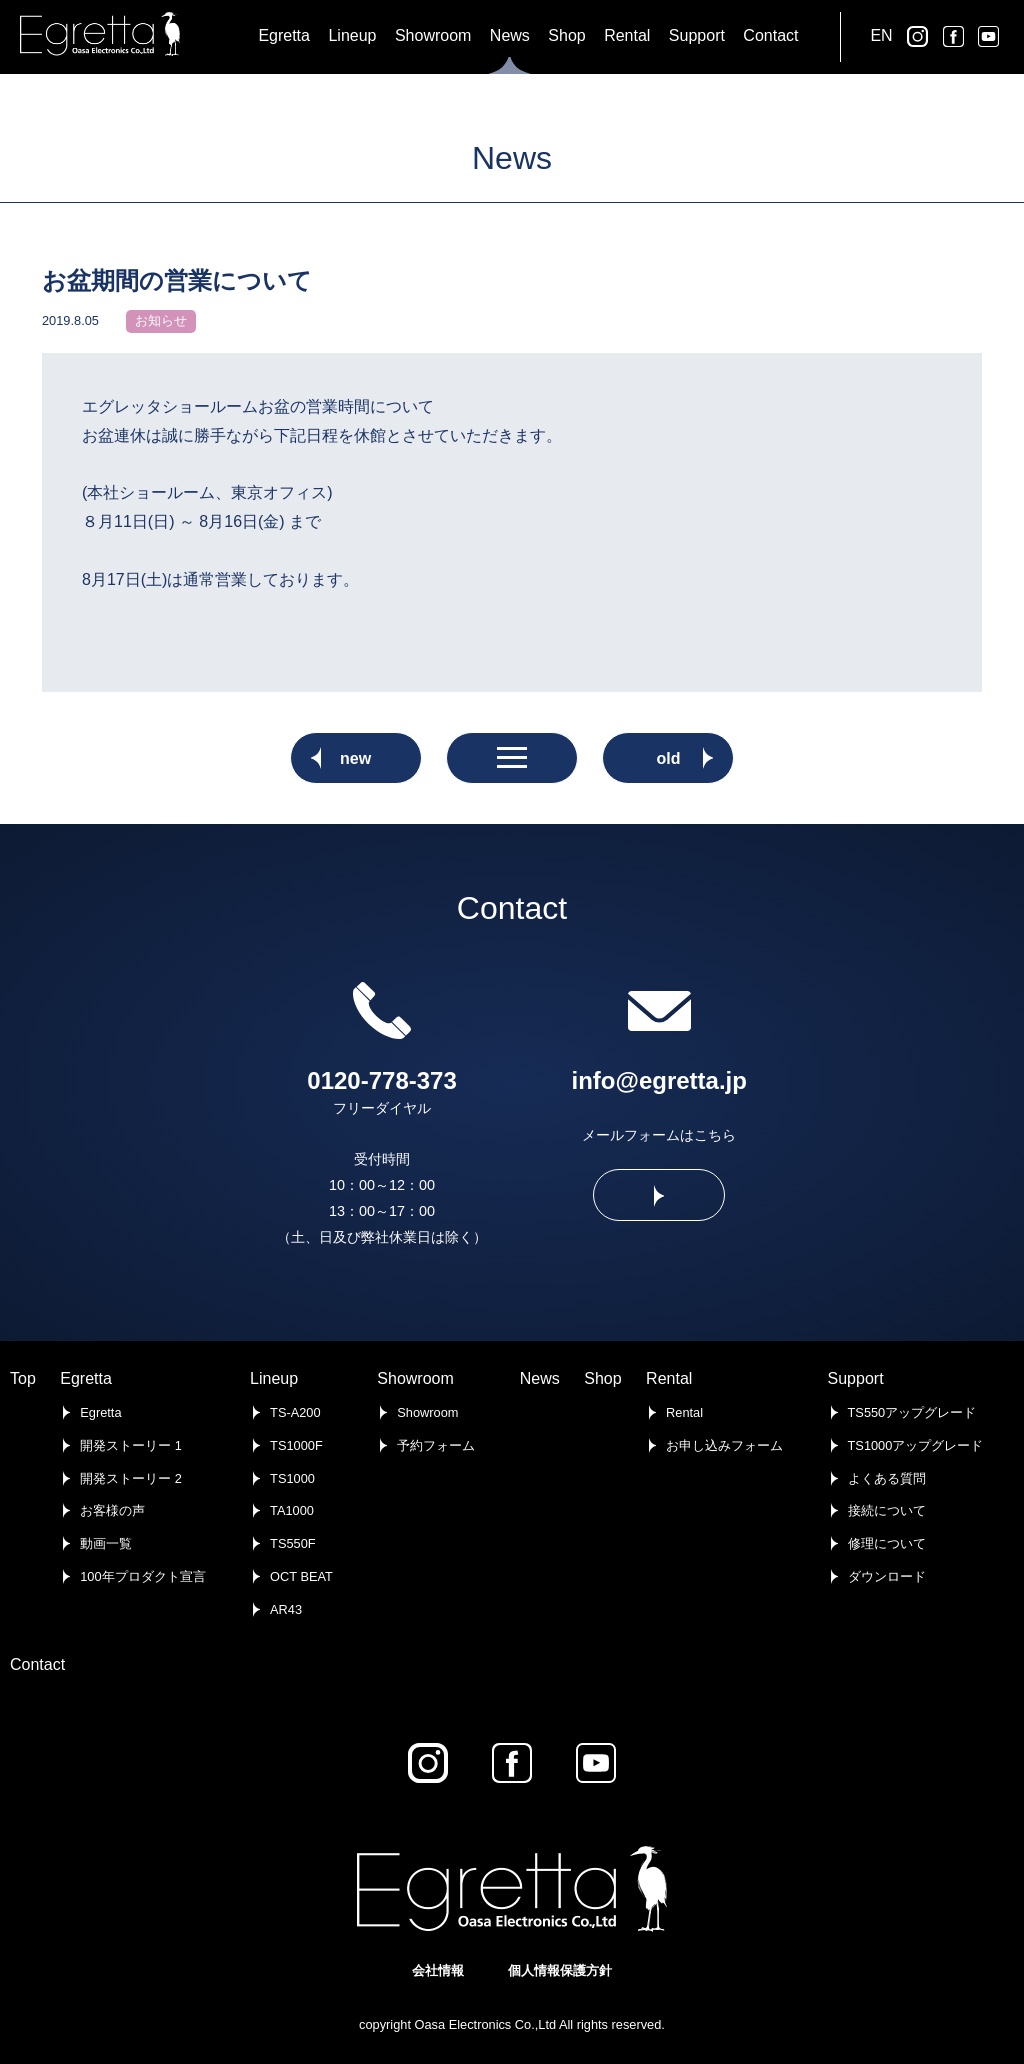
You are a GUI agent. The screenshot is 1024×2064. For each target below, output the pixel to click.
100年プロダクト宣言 (142, 1576)
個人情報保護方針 (560, 1970)
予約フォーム (436, 1445)
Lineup (274, 1378)
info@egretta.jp (659, 1080)
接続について (887, 1510)
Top (23, 1378)
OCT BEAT (301, 1576)
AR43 (286, 1609)
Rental (669, 1378)
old (668, 758)
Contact (37, 1664)
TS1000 (292, 1478)
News (540, 1378)
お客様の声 (112, 1510)
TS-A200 (295, 1412)
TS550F (293, 1543)
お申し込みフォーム (724, 1445)
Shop (602, 1378)
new (355, 758)
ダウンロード (887, 1576)
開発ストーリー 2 (131, 1478)
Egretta (86, 1378)
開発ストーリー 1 (131, 1445)
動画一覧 (106, 1543)
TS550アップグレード (912, 1412)
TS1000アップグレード (916, 1445)
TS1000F (296, 1445)
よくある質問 (887, 1478)
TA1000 (292, 1510)
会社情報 (438, 1970)
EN (881, 35)
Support (856, 1378)
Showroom (415, 1378)
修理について (887, 1543)
